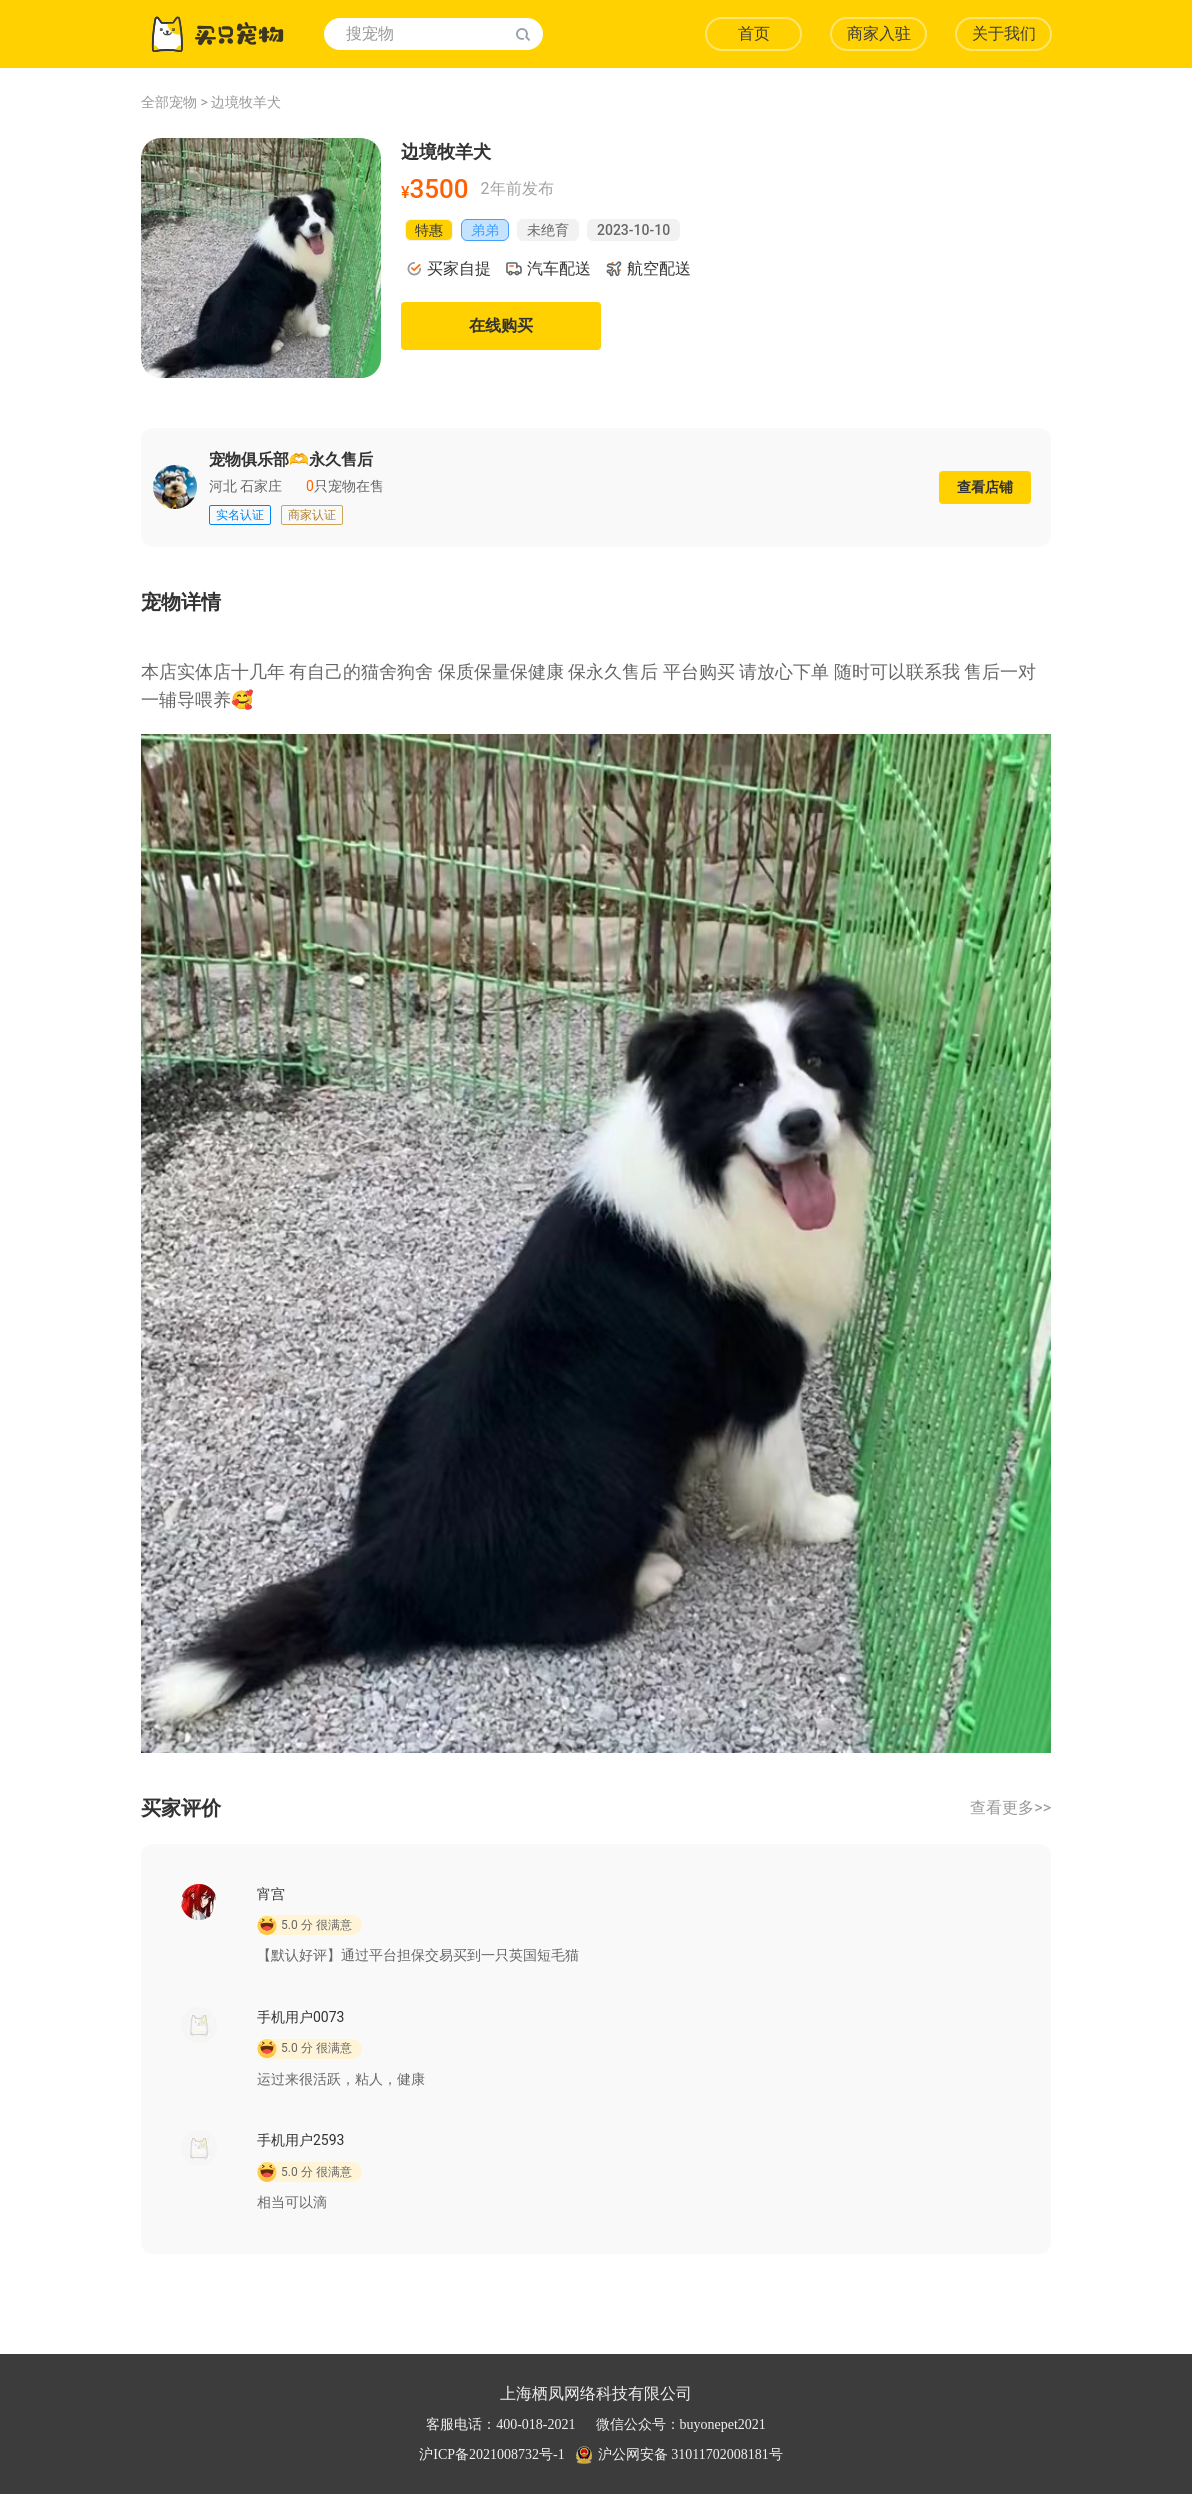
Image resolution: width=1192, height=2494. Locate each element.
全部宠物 (169, 102)
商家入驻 (879, 33)
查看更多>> (1010, 1807)
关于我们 (1004, 33)
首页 (754, 33)
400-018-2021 (535, 2424)
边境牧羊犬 (246, 102)
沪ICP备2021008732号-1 (491, 2454)
